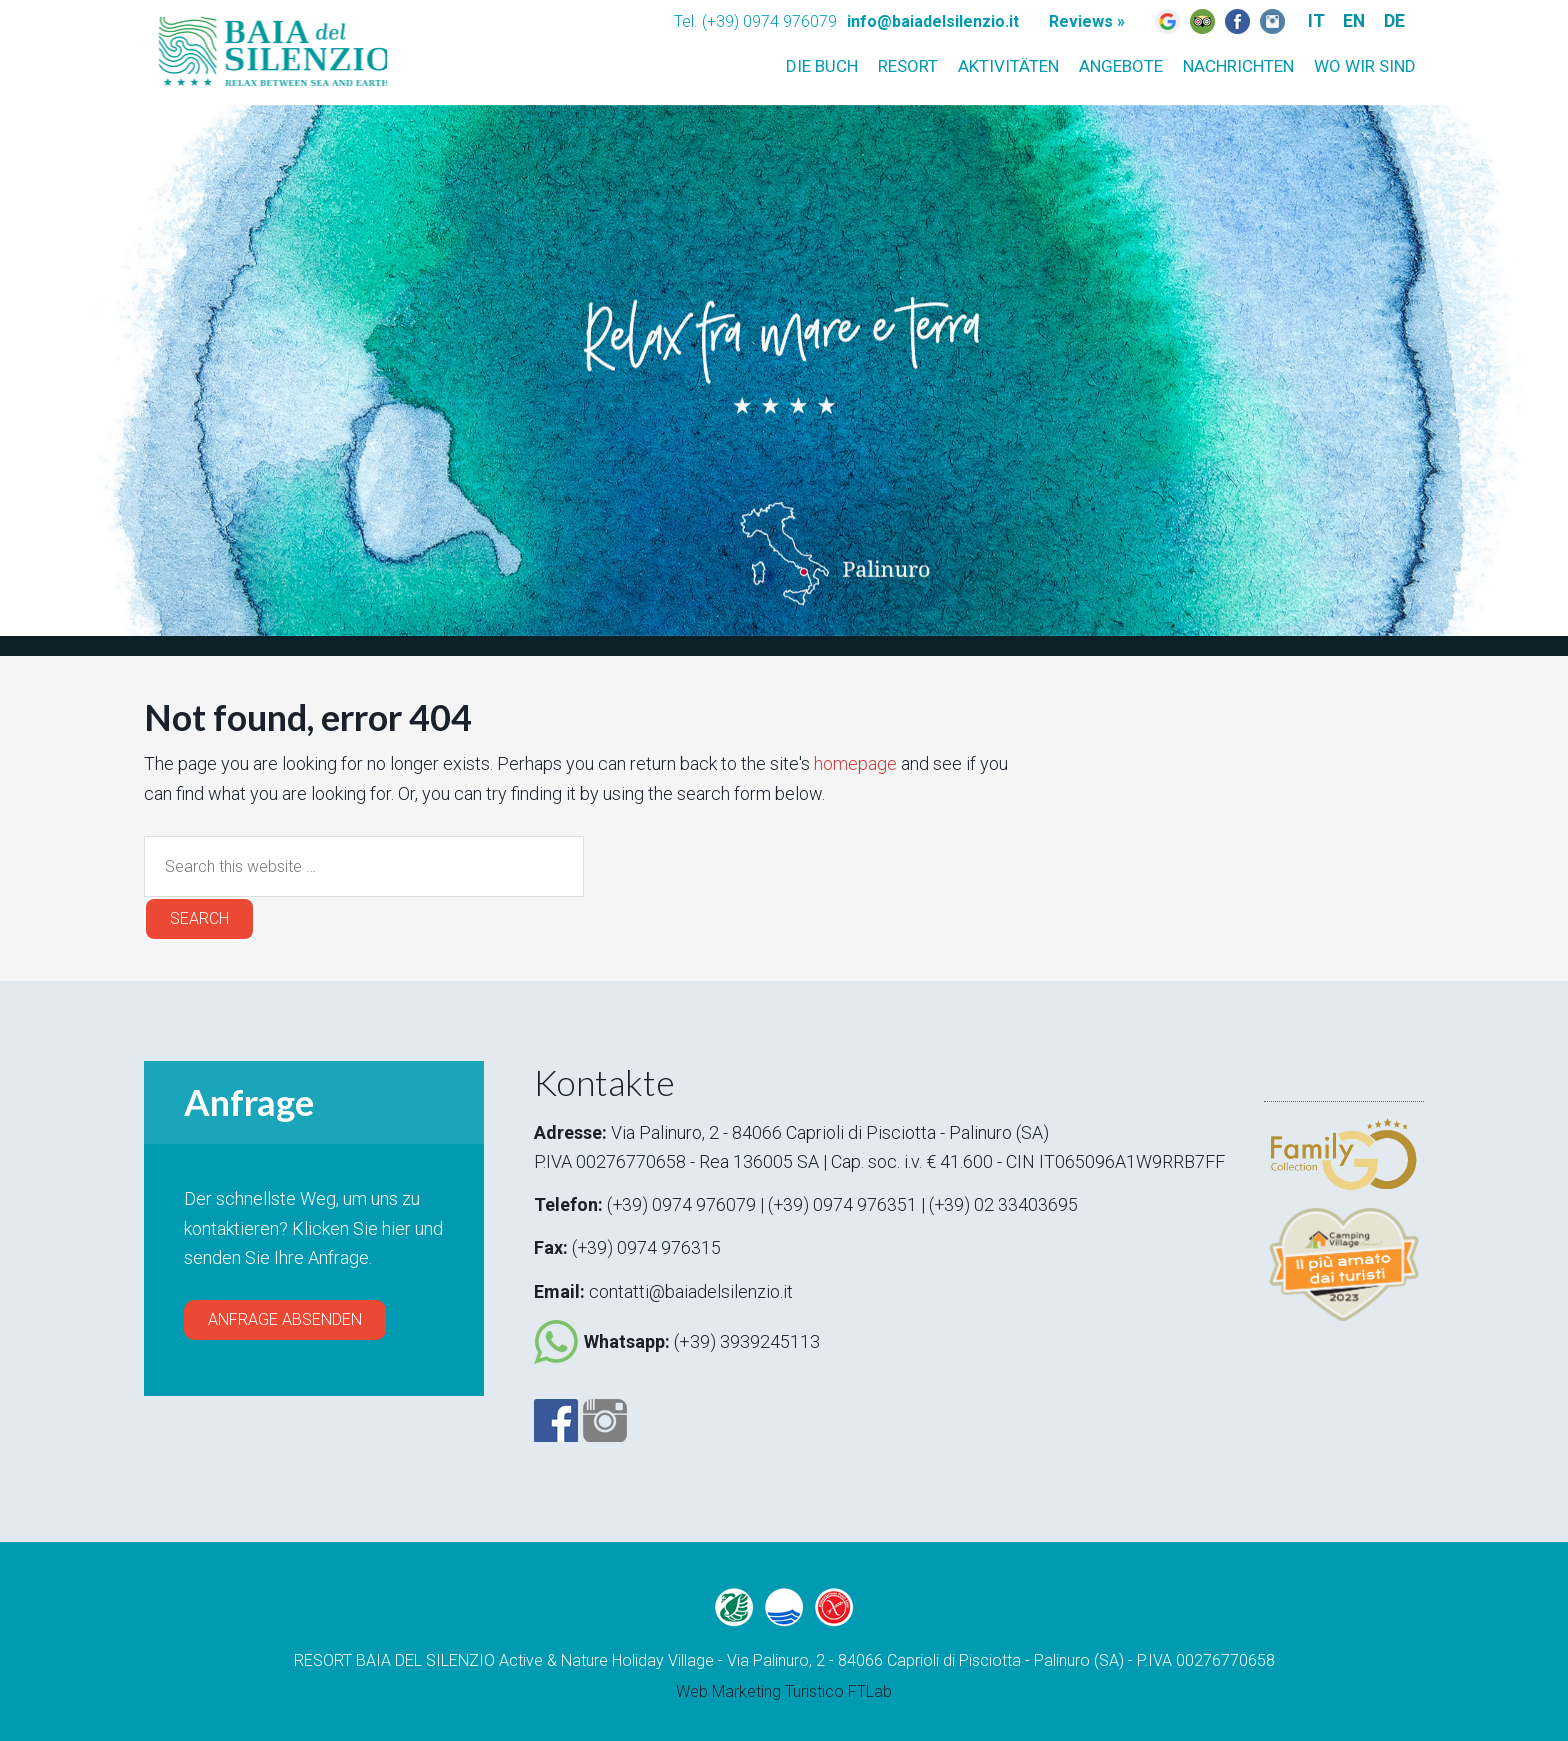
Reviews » (1087, 21)
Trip (1202, 21)
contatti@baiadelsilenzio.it (691, 1289)
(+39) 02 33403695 (1006, 1203)
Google (1167, 21)
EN (1351, 20)
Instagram (1272, 21)
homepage (855, 763)
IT (1311, 20)
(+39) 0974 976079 (682, 1203)
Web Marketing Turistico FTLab (784, 1687)
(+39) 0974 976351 (846, 1203)
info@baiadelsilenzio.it (933, 21)
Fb (1237, 21)
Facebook (556, 1416)
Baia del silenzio (269, 46)
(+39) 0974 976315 (647, 1246)
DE (1393, 20)
